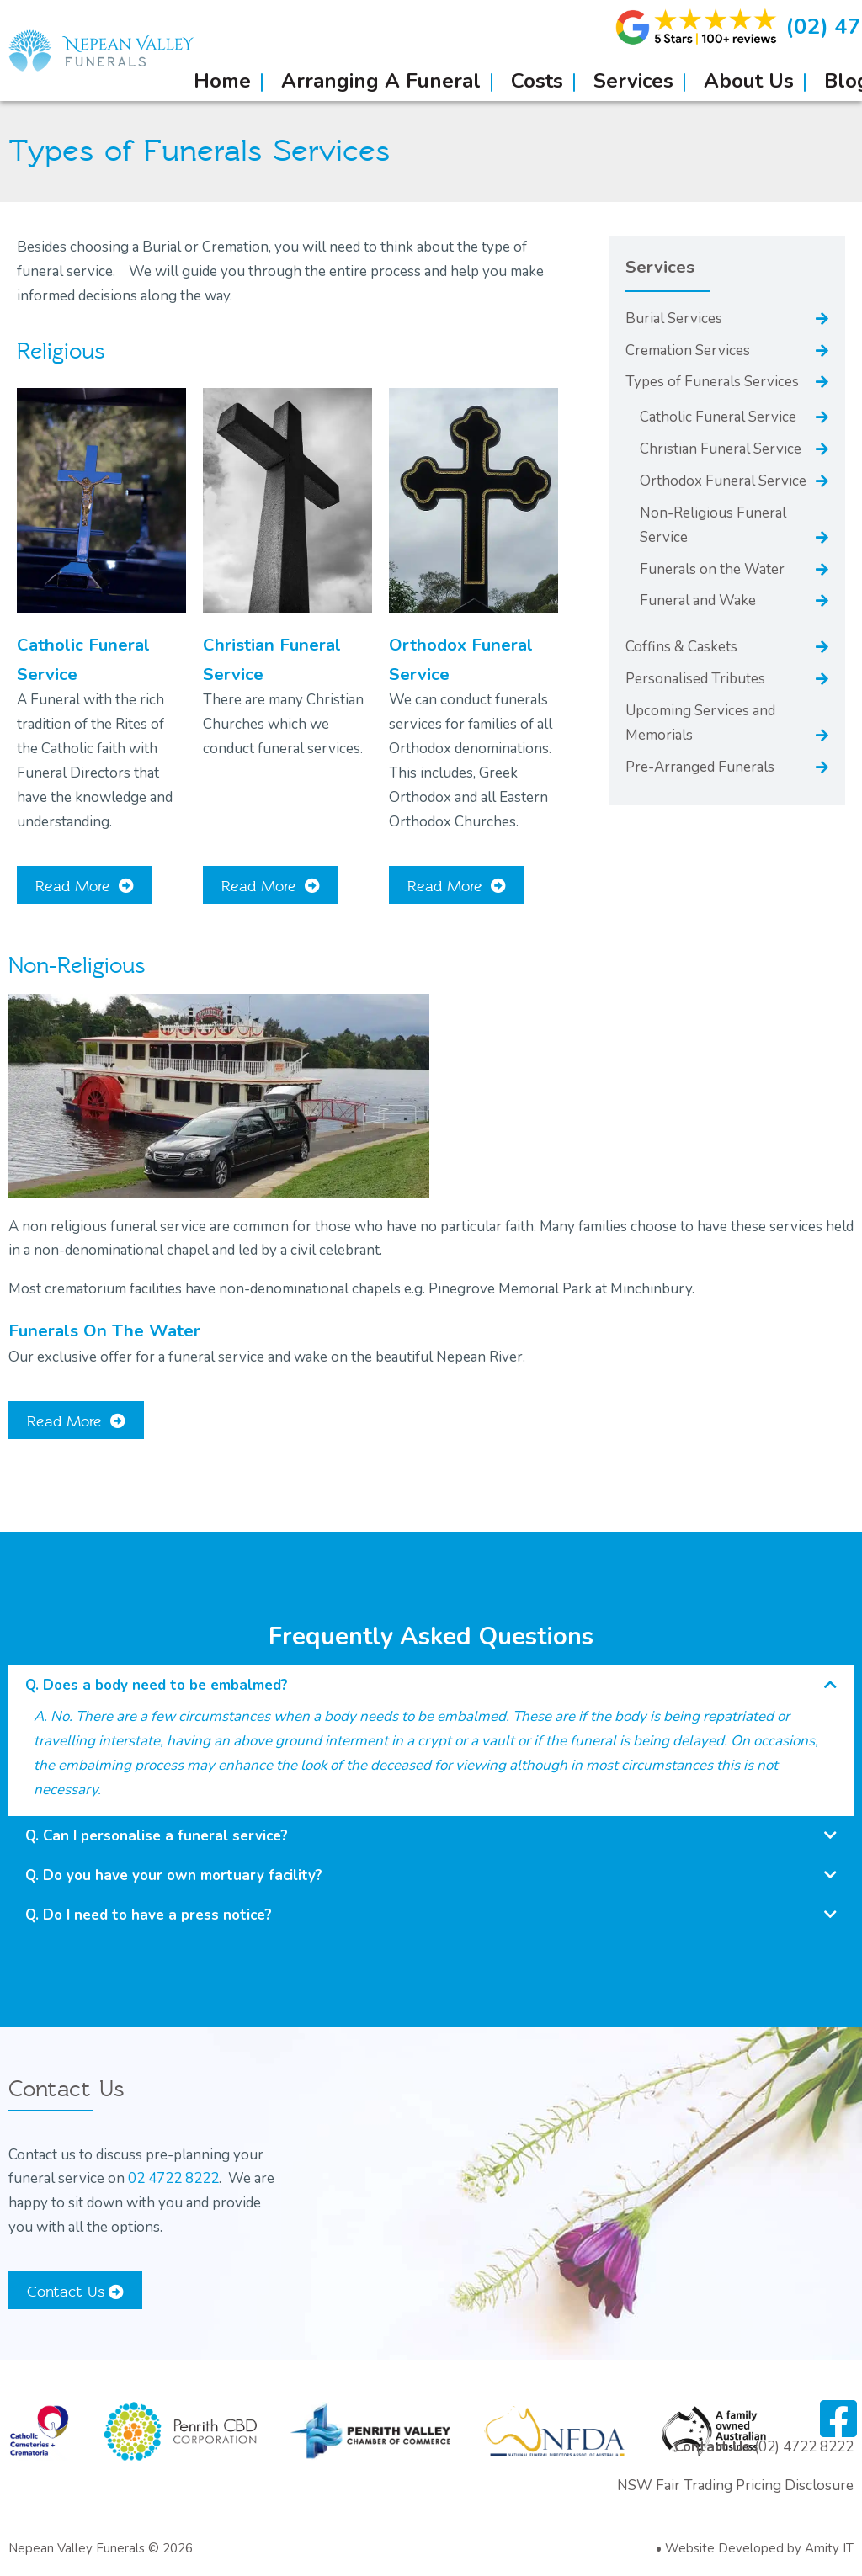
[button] (431, 1685)
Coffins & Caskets (681, 646)
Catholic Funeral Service (718, 417)
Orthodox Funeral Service (723, 481)
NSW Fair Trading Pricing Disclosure (735, 2485)
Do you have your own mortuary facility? (182, 1875)
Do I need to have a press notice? (157, 1915)
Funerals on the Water (712, 569)
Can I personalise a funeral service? (165, 1836)
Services (633, 80)
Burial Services (673, 318)
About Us (749, 80)
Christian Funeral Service (720, 449)
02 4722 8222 (173, 2178)
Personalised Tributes (695, 678)
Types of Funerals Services (712, 381)
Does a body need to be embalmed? (165, 1685)
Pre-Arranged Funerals (699, 767)
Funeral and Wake (698, 600)
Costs (537, 80)
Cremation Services (687, 350)
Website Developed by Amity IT (759, 2548)
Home (222, 80)
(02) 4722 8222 (804, 2446)
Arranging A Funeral (381, 80)
